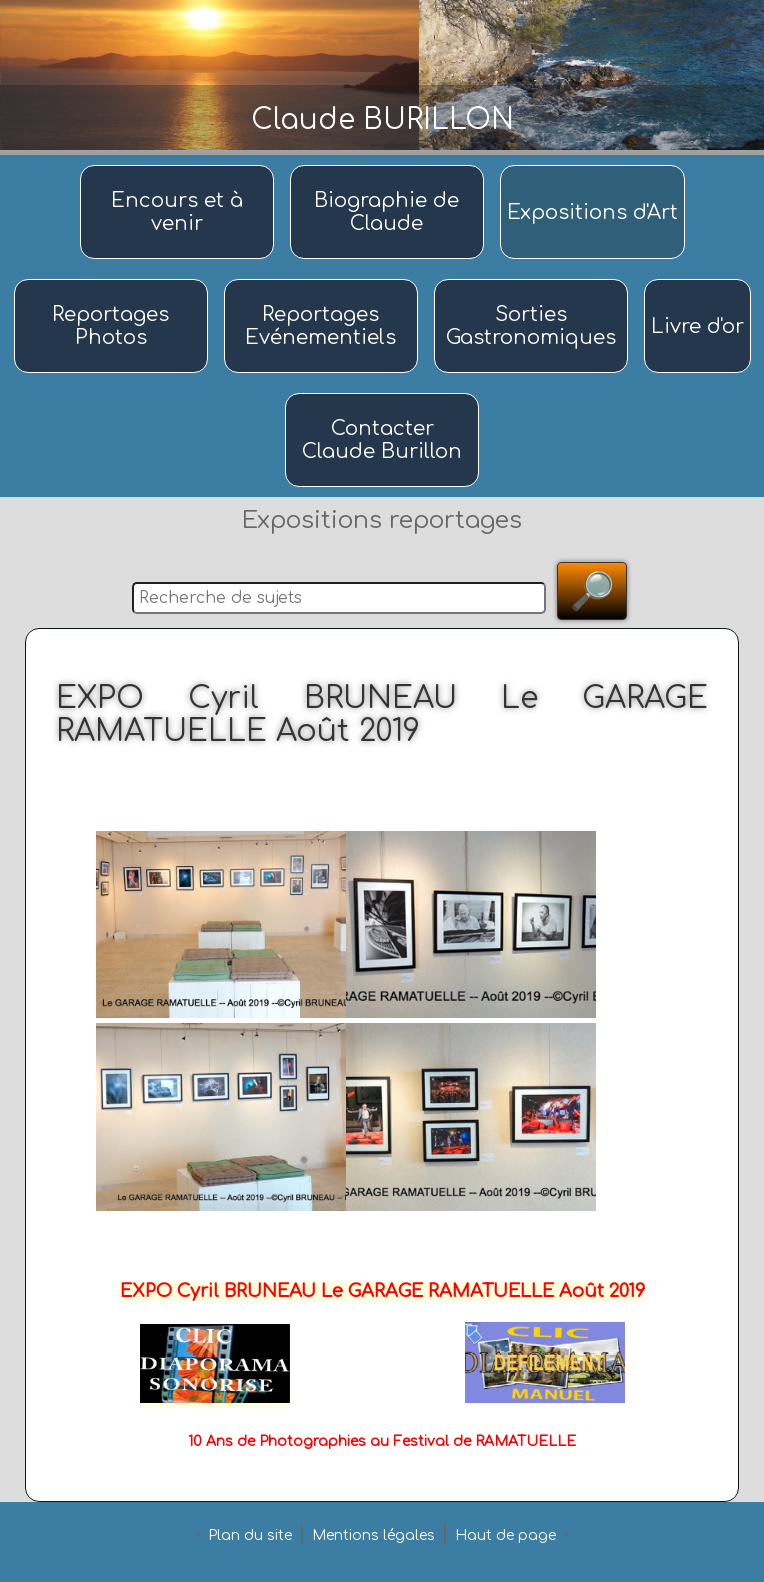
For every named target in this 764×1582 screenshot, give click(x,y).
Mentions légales (373, 1535)
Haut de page (505, 1535)
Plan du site (250, 1535)
